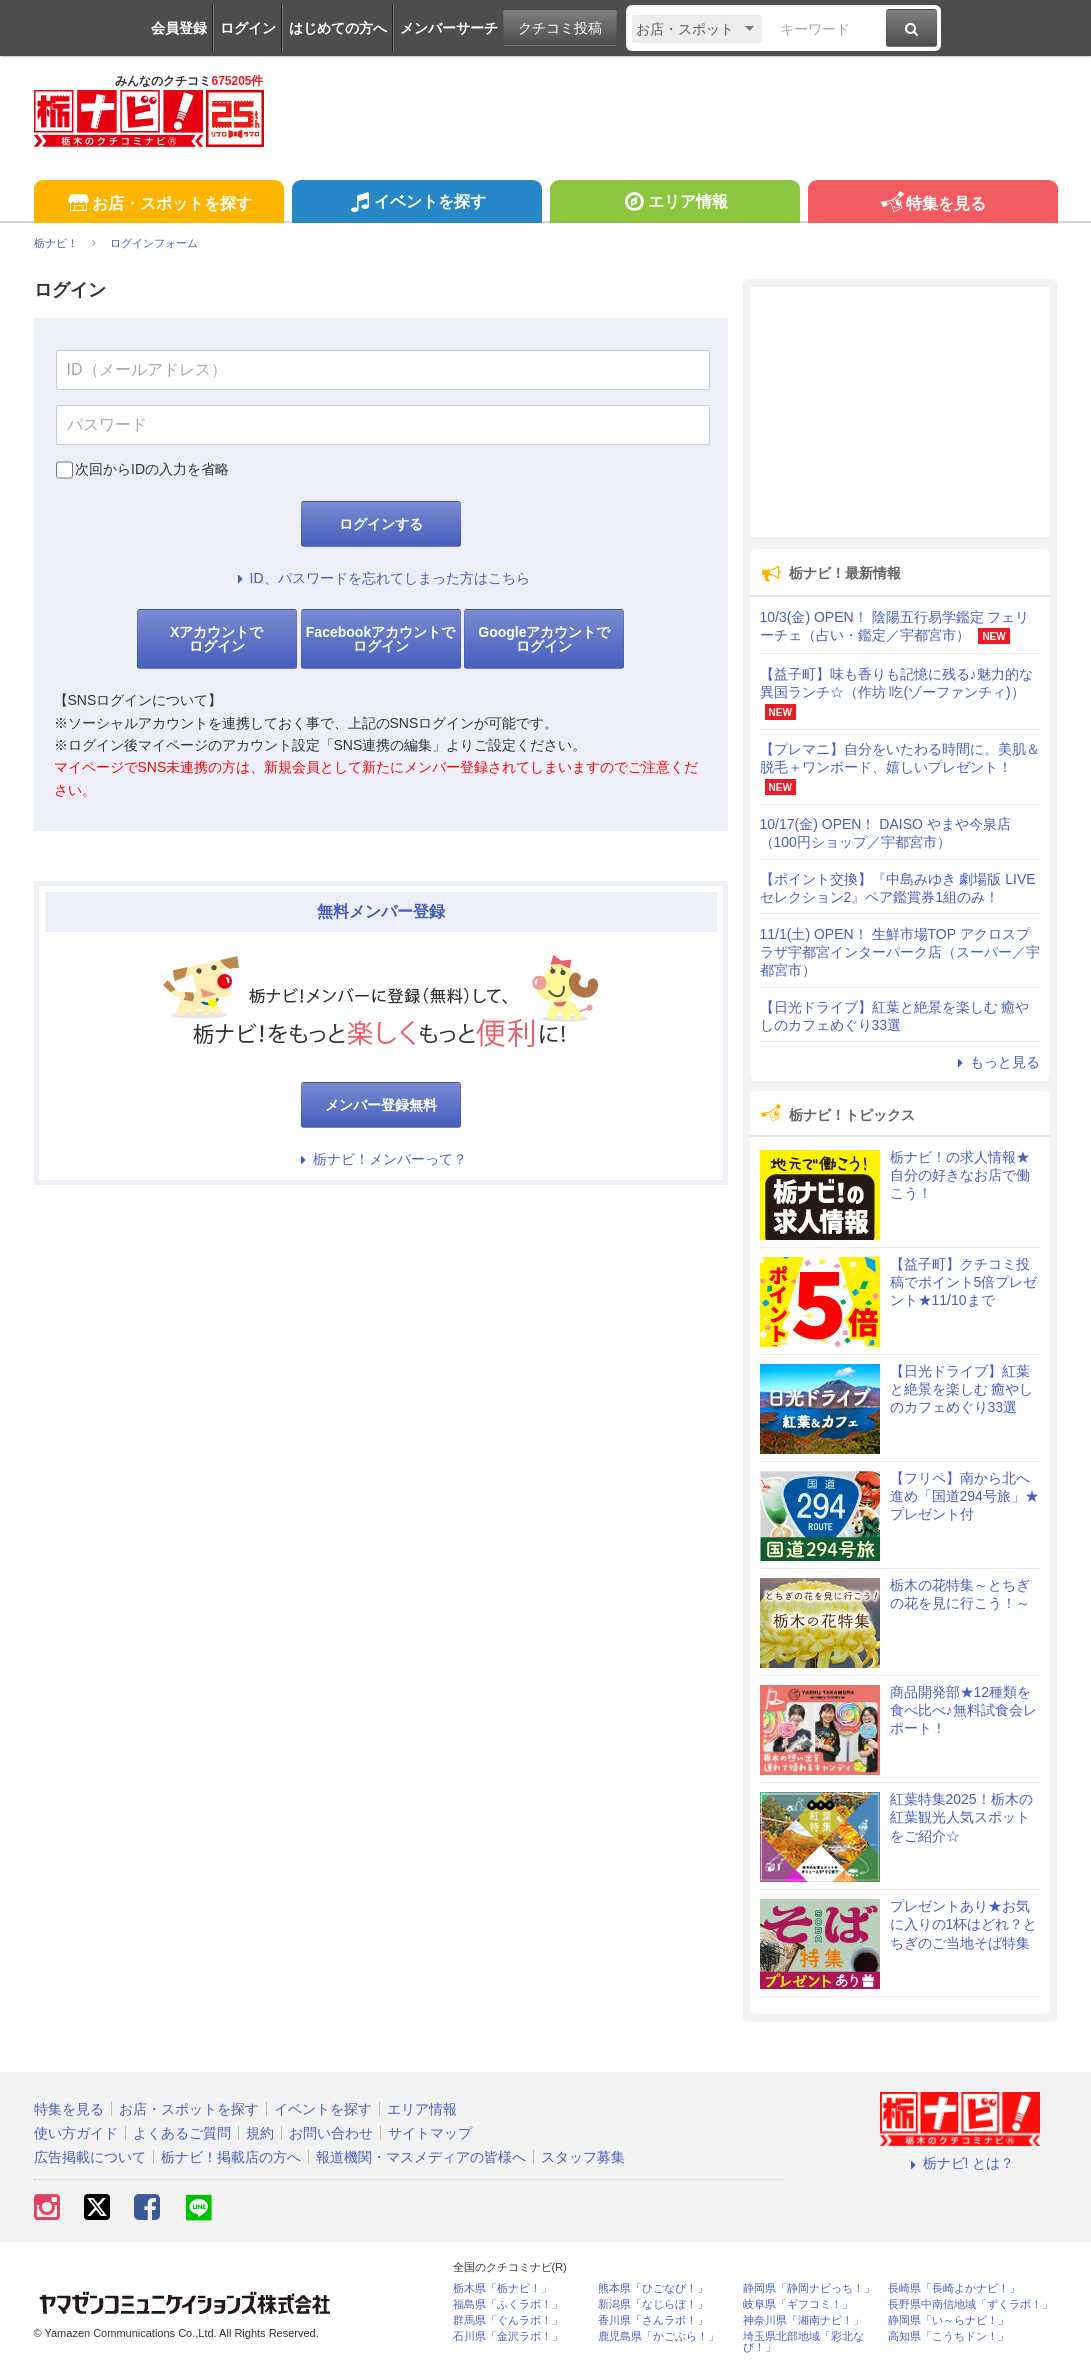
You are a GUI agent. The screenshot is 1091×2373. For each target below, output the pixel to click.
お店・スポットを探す (158, 204)
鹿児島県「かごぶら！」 (658, 2336)
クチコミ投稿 (560, 28)
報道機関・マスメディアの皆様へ (421, 2157)
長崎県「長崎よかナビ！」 (954, 2288)
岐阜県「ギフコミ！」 (798, 2304)
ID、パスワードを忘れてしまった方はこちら (381, 578)
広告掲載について (90, 2157)
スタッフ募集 (583, 2157)
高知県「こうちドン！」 (948, 2336)
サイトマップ (430, 2133)
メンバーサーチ (449, 28)
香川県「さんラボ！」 (653, 2320)
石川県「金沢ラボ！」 (508, 2336)
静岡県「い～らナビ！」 (948, 2320)
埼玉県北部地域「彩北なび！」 (803, 2342)
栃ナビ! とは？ (960, 2163)
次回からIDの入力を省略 (152, 469)
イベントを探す (416, 204)
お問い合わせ (331, 2133)
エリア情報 (674, 204)
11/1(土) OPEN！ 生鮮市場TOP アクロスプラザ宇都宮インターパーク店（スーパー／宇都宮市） (900, 952)
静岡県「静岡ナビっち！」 (809, 2288)
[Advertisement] (900, 412)
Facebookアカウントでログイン (380, 639)
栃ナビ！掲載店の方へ (231, 2157)
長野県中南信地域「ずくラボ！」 (970, 2304)
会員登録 (179, 28)
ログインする (381, 524)
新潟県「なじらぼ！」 (653, 2304)
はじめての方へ (338, 28)
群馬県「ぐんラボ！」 (508, 2320)
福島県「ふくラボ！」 (508, 2304)
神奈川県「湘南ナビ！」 (803, 2320)
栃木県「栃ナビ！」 (502, 2288)
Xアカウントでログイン (216, 639)
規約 (260, 2133)
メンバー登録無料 (381, 1105)
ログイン (248, 28)
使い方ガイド (76, 2133)
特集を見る (932, 204)
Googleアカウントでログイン (544, 639)
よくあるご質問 (182, 2133)
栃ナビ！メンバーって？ (381, 1159)
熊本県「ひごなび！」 (653, 2288)
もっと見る (996, 1062)
